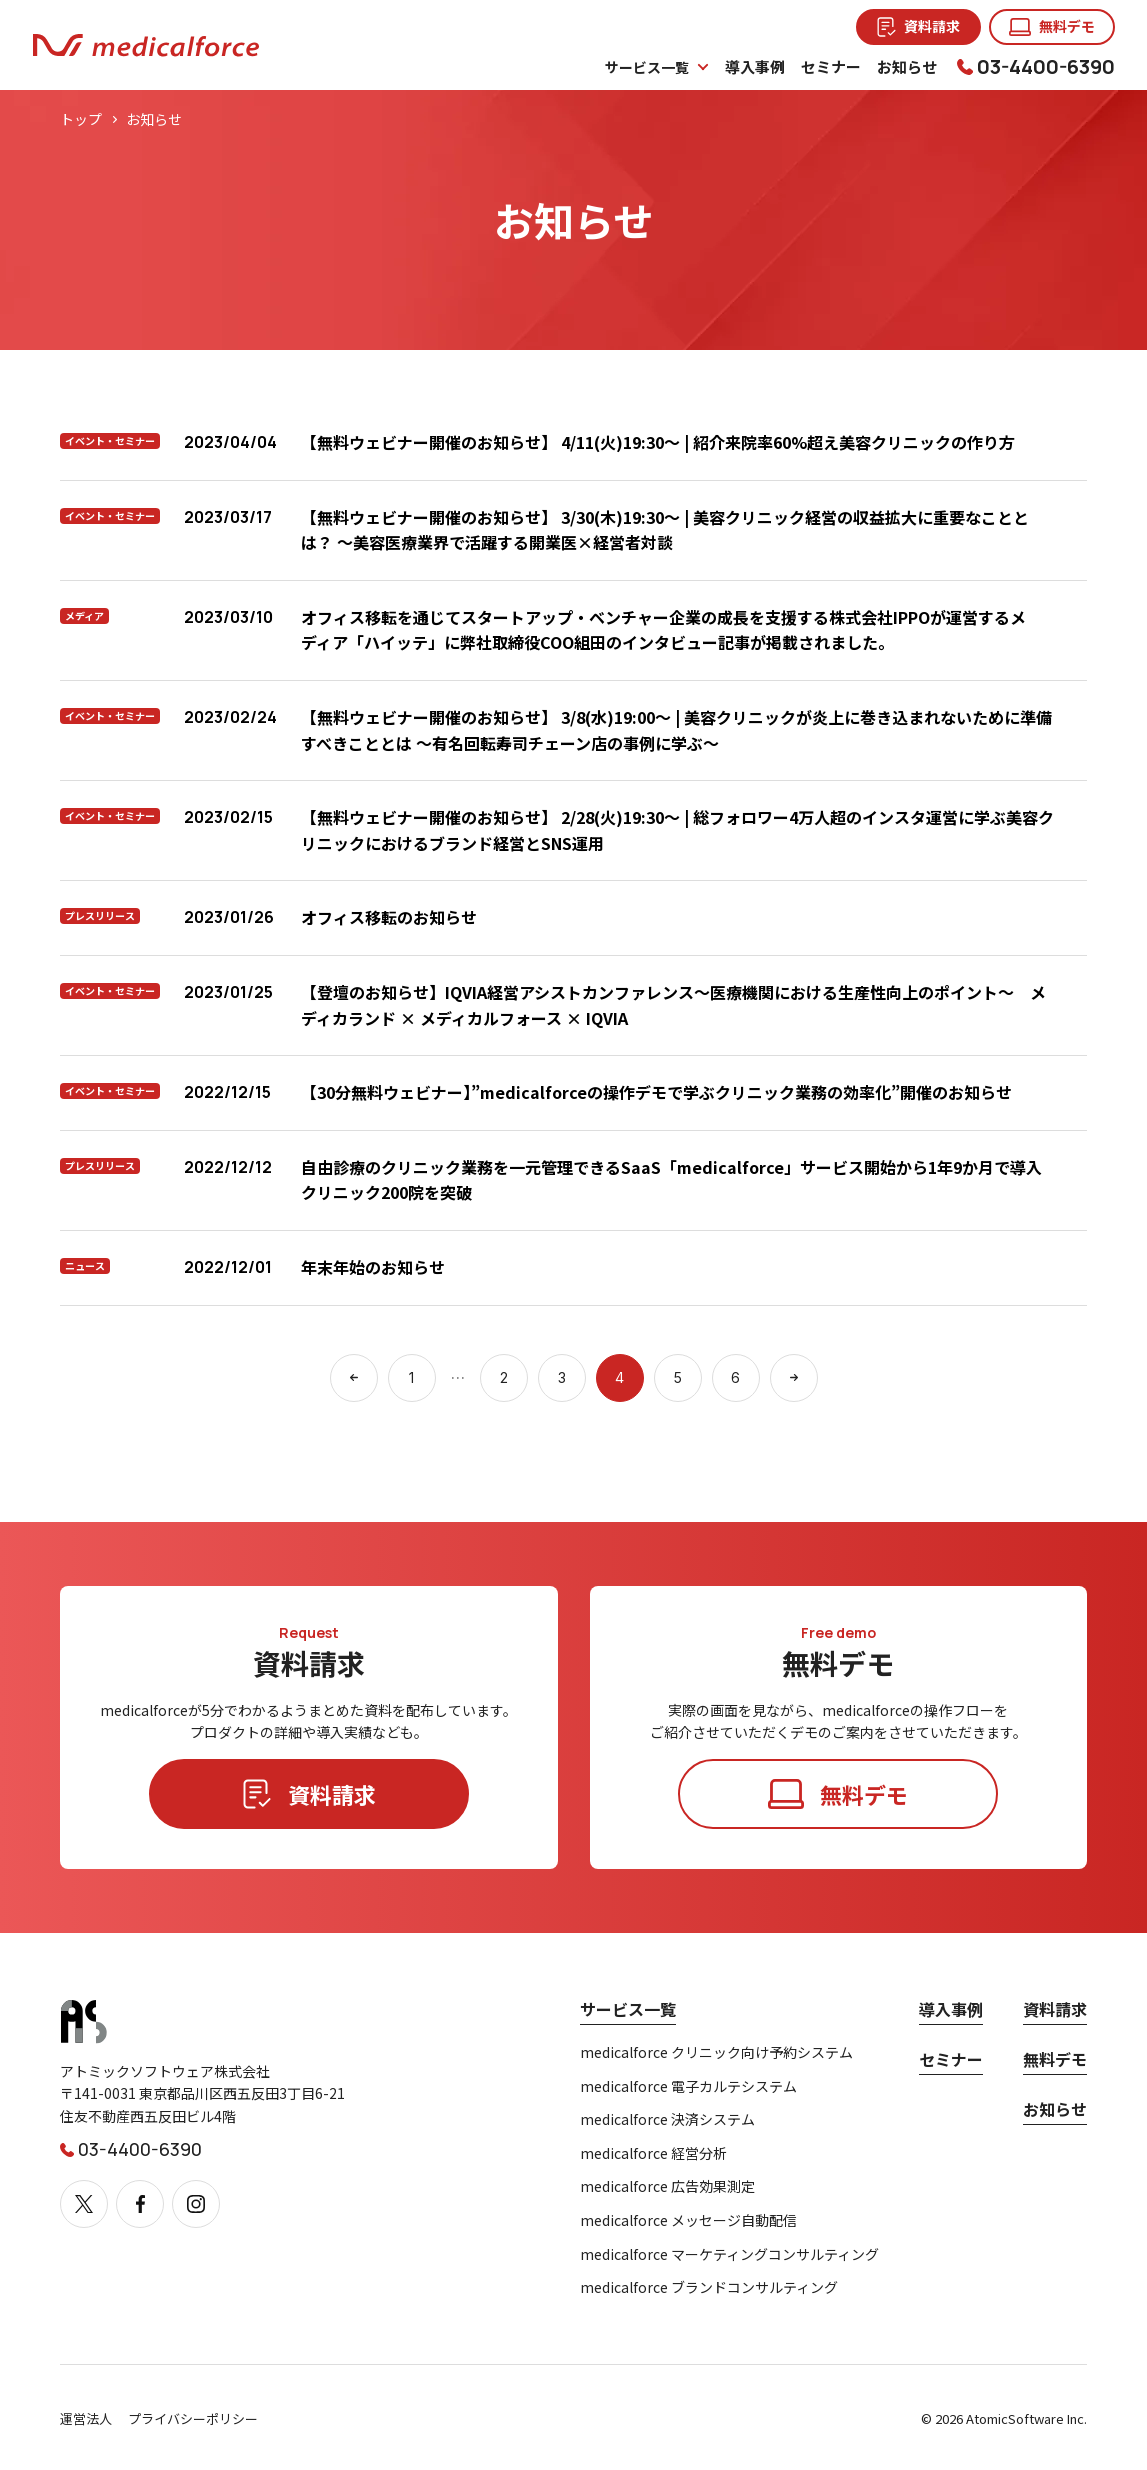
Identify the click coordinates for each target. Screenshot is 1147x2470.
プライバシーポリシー (193, 2418)
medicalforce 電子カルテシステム (688, 2086)
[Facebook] (140, 2204)
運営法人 (86, 2418)
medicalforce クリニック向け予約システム (716, 2052)
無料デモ (1055, 2059)
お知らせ (1055, 2109)
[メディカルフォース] (146, 45)
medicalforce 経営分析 (653, 2153)
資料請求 (1055, 2009)
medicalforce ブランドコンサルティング (709, 2287)
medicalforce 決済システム (667, 2119)
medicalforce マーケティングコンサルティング (729, 2254)
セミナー (951, 2059)
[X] (84, 2204)
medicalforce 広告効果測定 (667, 2186)
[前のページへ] (354, 1378)
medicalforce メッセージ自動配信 (688, 2220)
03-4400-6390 (1046, 66)
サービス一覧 (628, 2009)
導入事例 (951, 2009)
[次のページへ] (794, 1378)
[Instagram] (196, 2204)
